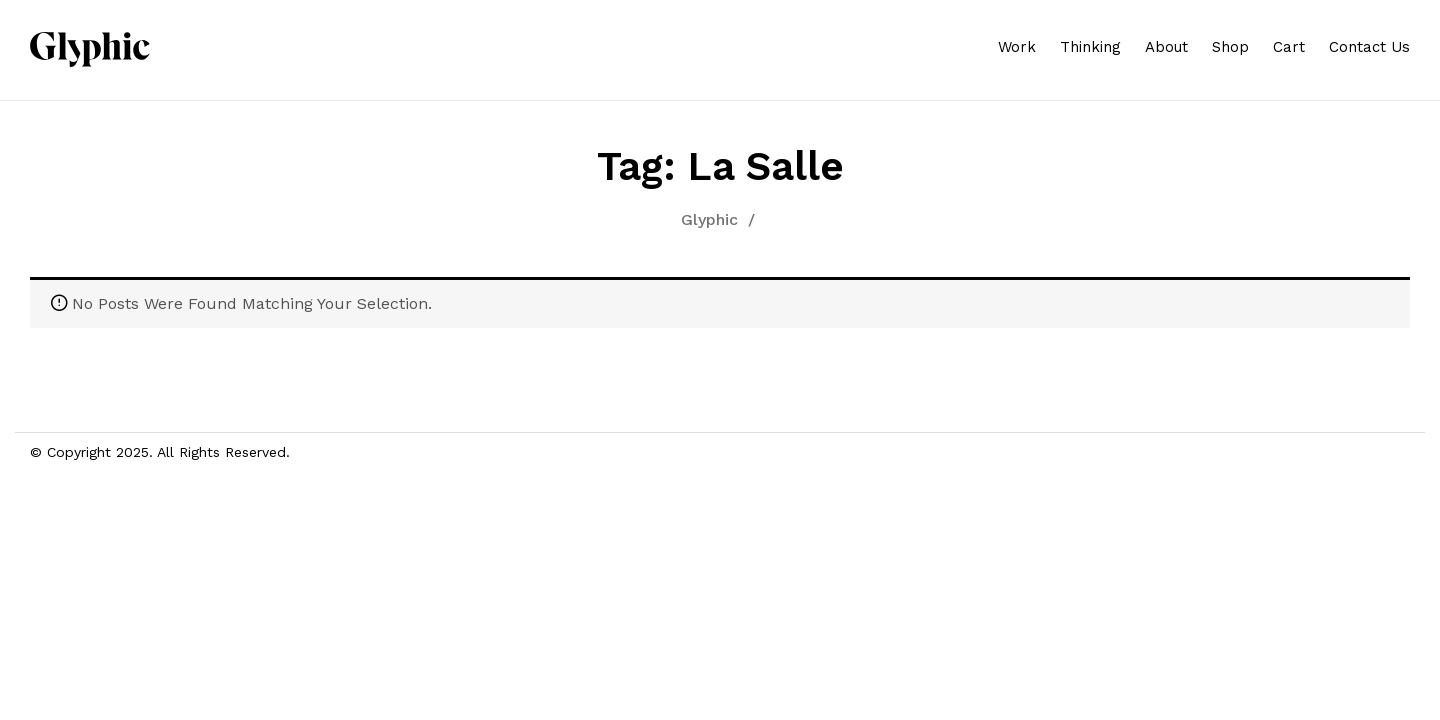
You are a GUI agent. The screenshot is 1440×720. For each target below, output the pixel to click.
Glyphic (709, 219)
